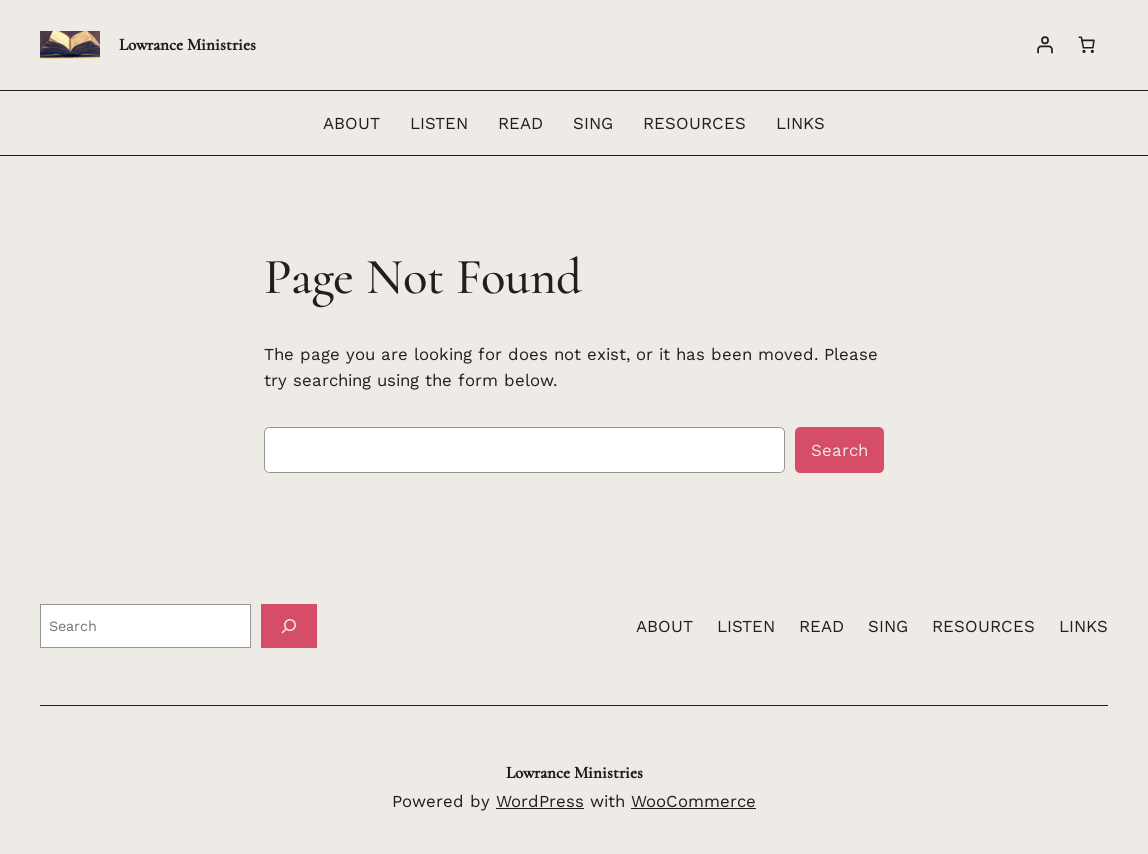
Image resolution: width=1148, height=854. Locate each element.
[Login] (1045, 45)
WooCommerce (693, 801)
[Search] (289, 625)
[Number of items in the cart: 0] (1087, 45)
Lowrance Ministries (187, 44)
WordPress (540, 801)
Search (839, 450)
